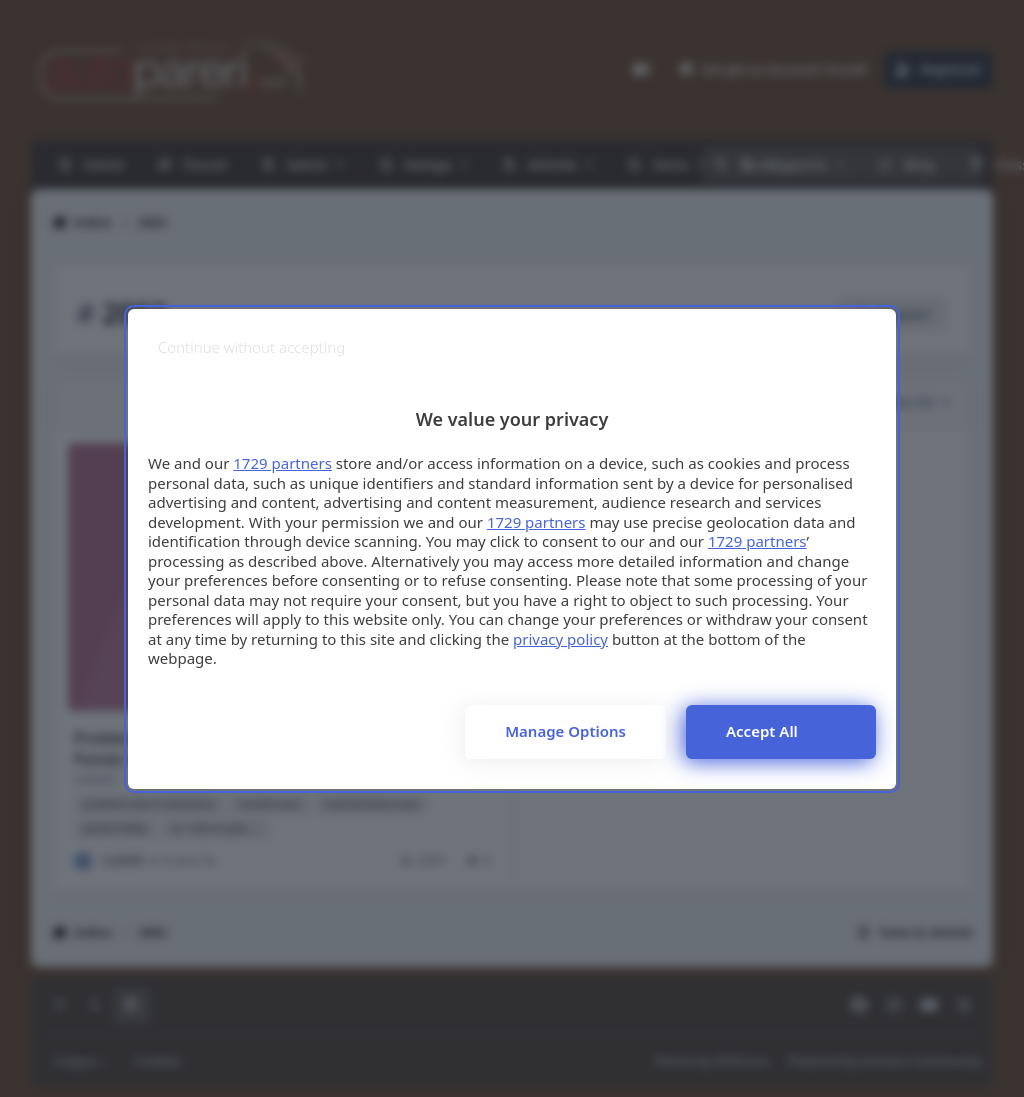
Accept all (762, 731)
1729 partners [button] (282, 463)
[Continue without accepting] (251, 347)
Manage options (565, 731)
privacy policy (560, 639)
